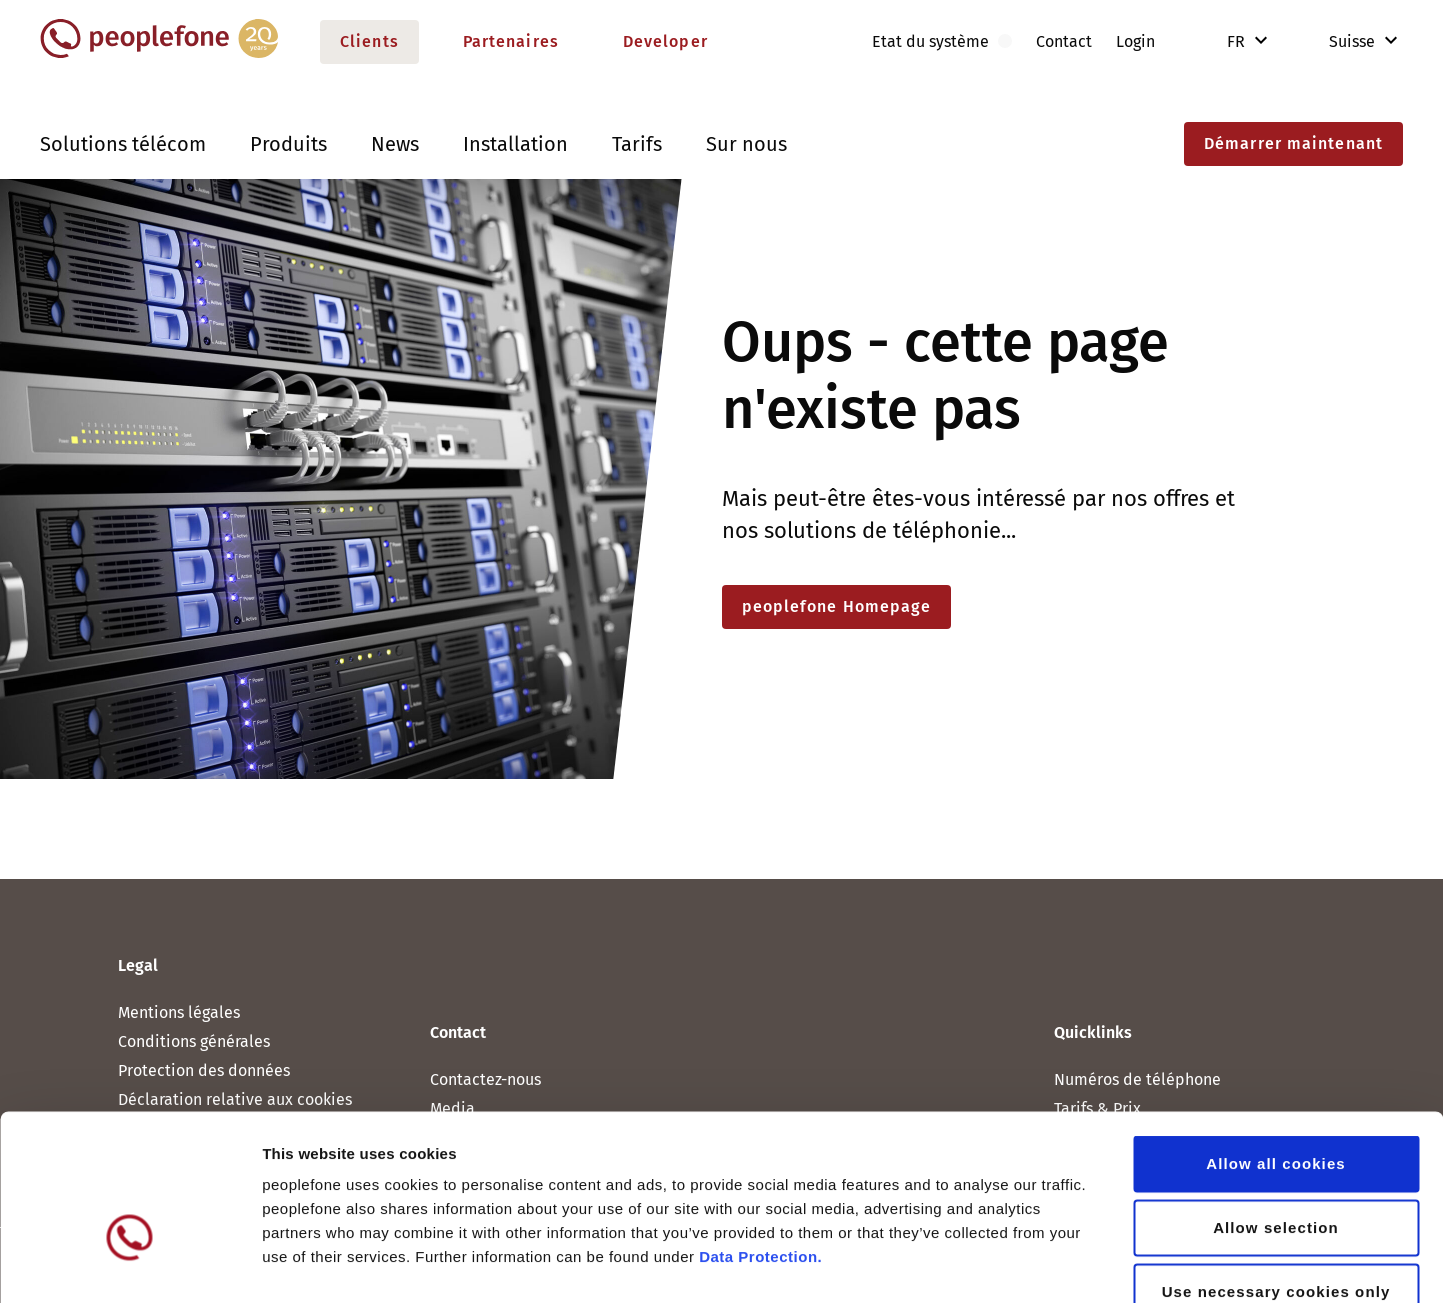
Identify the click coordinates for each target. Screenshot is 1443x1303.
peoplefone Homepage (837, 606)
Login (1135, 41)
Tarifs (637, 144)
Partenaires (511, 41)
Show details (1049, 1263)
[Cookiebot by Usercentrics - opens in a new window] (129, 1264)
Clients (369, 41)
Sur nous (746, 144)
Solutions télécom (123, 144)
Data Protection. (760, 1136)
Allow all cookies (1276, 1043)
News (395, 144)
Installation (515, 144)
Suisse (1338, 41)
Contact (1064, 41)
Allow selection (1276, 1107)
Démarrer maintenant (1293, 143)
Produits (288, 144)
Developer (665, 41)
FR (1238, 41)
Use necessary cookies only (1276, 1171)
